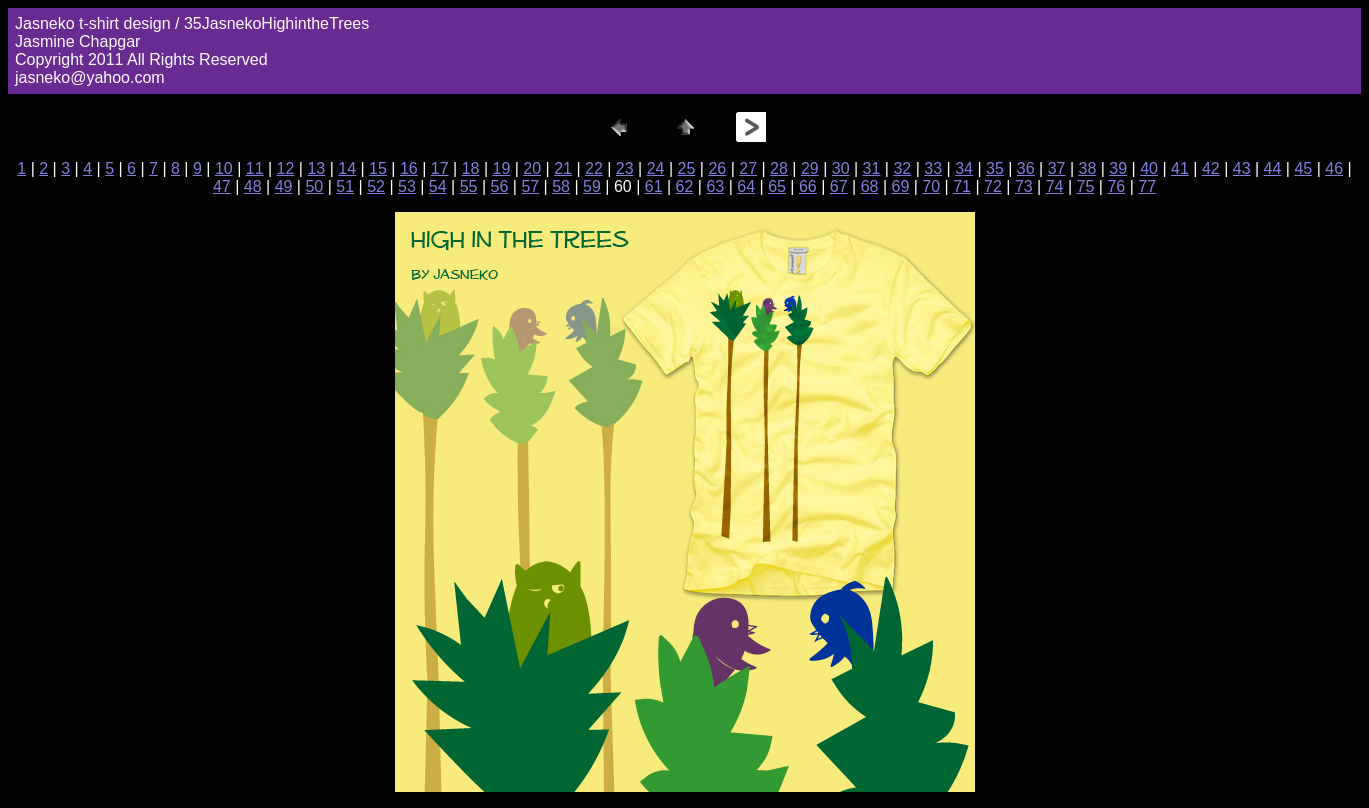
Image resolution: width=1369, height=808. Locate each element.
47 (222, 186)
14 (347, 168)
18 (471, 168)
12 (286, 168)
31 (872, 168)
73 (1024, 186)
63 (715, 186)
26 (717, 168)
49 (284, 186)
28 (779, 168)
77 (1147, 186)
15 (378, 168)
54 (438, 186)
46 (1334, 168)
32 (902, 168)
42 (1211, 168)
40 (1149, 168)
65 (777, 186)
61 (654, 186)
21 (563, 168)
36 (1026, 168)
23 (625, 168)
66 (808, 186)
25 (687, 168)
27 (748, 168)
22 (594, 168)
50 (314, 186)
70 (931, 186)
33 (933, 168)
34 (964, 168)
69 (901, 186)
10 (224, 168)
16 (409, 168)
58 (561, 186)
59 (592, 186)
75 (1086, 186)
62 (685, 186)
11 (255, 168)
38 (1088, 168)
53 (407, 186)
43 (1242, 168)
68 (870, 186)
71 (962, 186)
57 (530, 186)
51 (345, 186)
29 (810, 168)
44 (1273, 168)
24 (656, 168)
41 (1180, 168)
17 (440, 168)
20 (532, 168)
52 (376, 186)
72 (993, 186)
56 (500, 186)
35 (995, 168)
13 (316, 168)
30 (841, 168)
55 (469, 186)
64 (746, 186)
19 (501, 168)
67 (839, 186)
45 (1303, 168)
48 (253, 186)
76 (1116, 186)
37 (1057, 168)
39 (1118, 168)
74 (1055, 186)
